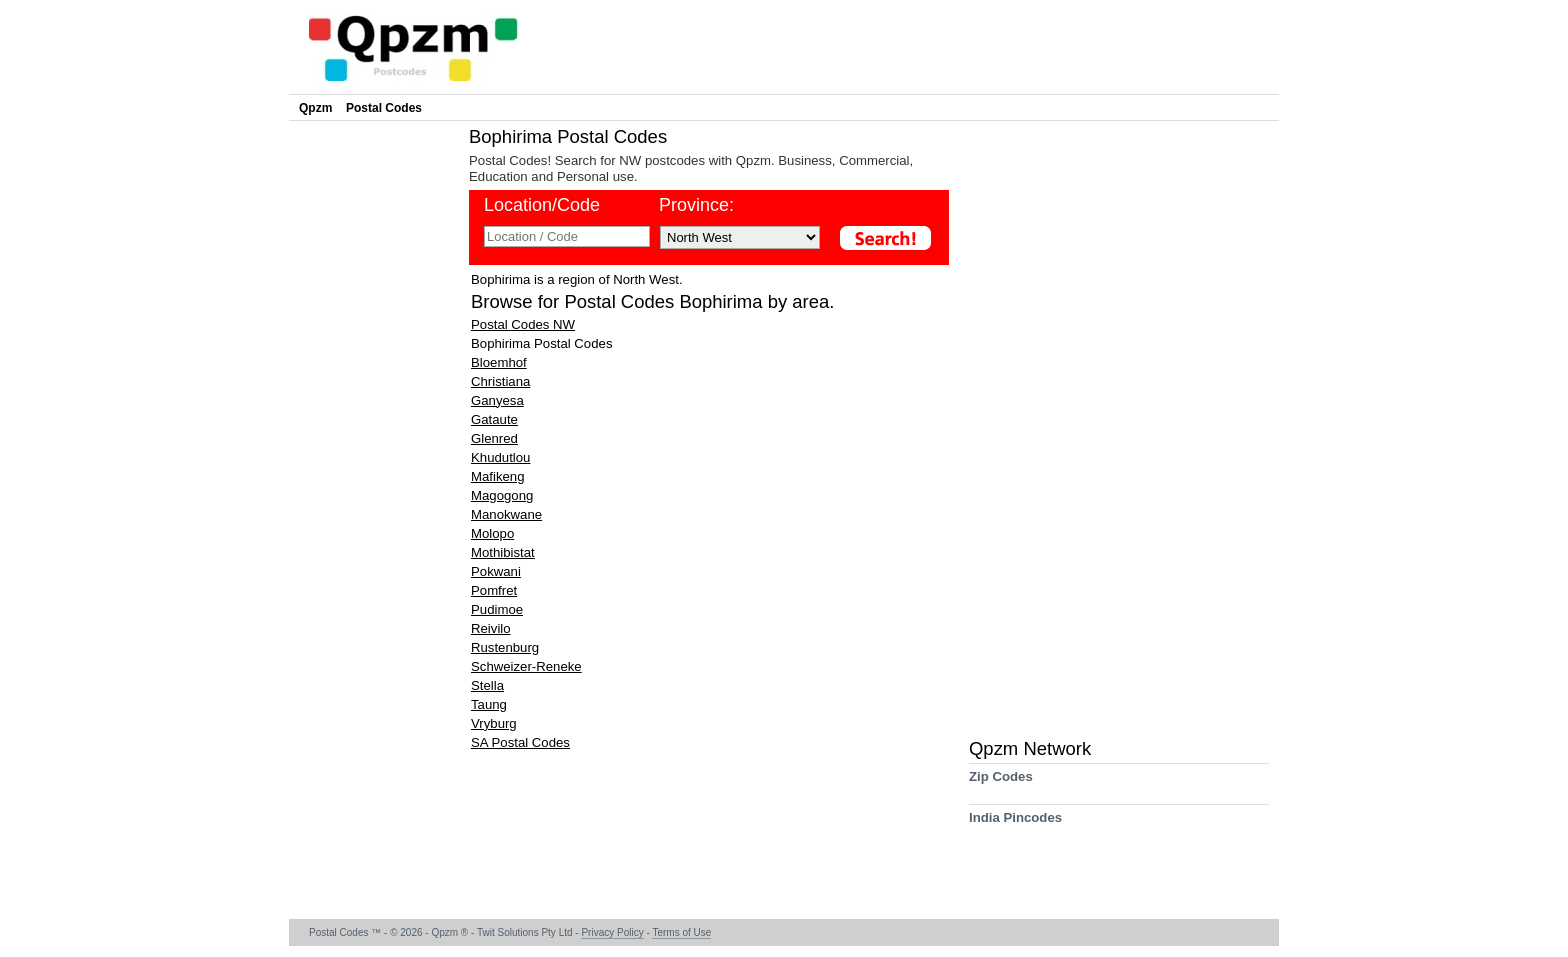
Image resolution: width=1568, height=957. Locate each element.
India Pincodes (1015, 824)
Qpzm (315, 108)
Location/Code (542, 205)
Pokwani (496, 571)
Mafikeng (498, 476)
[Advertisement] (374, 426)
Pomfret (494, 590)
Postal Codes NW (523, 324)
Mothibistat (503, 552)
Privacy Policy (612, 932)
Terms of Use (681, 932)
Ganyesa (497, 400)
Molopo (492, 533)
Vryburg (494, 723)
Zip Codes (1001, 783)
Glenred (494, 438)
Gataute (494, 419)
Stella (487, 685)
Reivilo (491, 628)
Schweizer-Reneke (526, 666)
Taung (489, 704)
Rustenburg (505, 647)
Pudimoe (497, 609)
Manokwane (506, 514)
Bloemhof (499, 362)
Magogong (502, 495)
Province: (696, 205)
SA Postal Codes (520, 742)
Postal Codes (384, 108)
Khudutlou (500, 457)
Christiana (500, 381)
